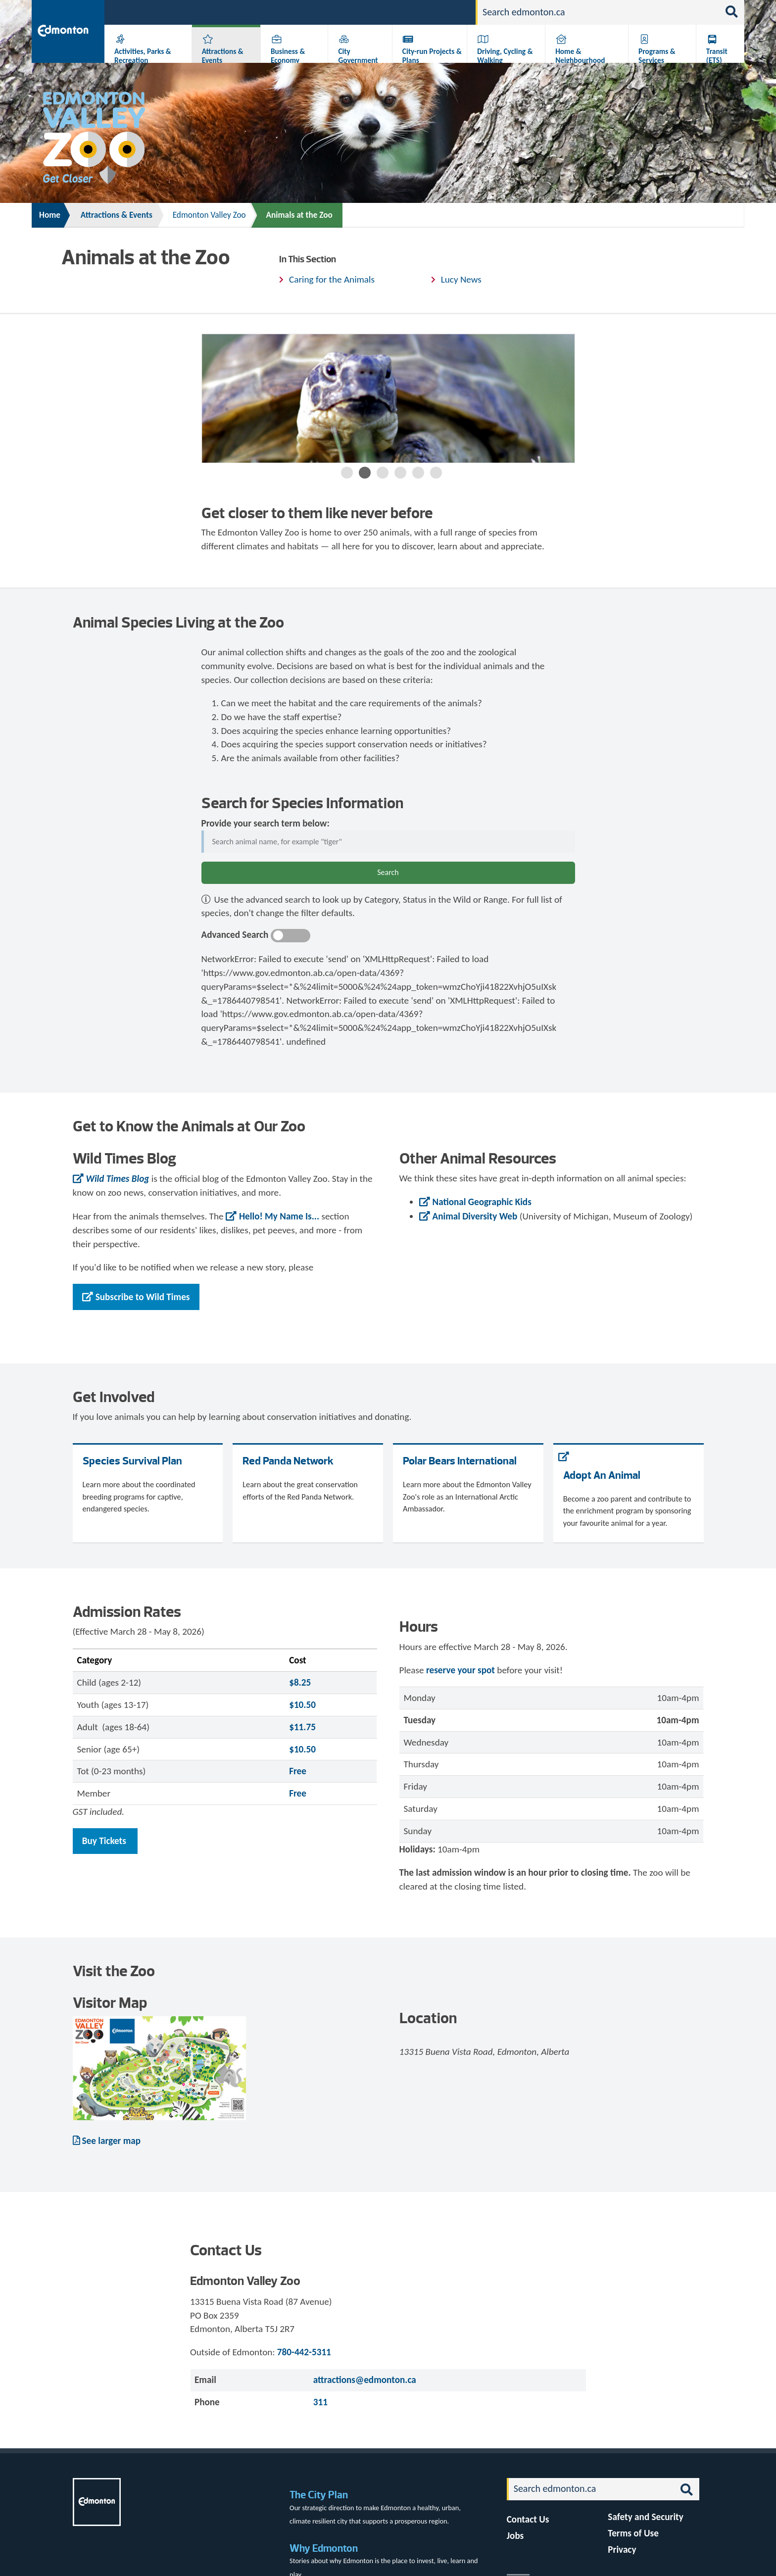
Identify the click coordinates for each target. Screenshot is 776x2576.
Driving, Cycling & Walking (505, 56)
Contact (451, 11)
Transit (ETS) (717, 56)
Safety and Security (645, 2517)
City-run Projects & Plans (432, 56)
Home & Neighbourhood (580, 56)
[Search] (598, 12)
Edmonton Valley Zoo (209, 215)
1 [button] (347, 473)
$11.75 (302, 1727)
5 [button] (418, 473)
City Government (358, 56)
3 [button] (382, 473)
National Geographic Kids (482, 1202)
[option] (388, 398)
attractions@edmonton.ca (364, 2379)
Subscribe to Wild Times (143, 1297)
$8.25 (300, 1682)
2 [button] (365, 473)
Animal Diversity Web (475, 1216)
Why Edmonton (324, 2548)
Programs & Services (657, 56)
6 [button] (436, 473)
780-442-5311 (304, 2352)
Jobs (417, 11)
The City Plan (319, 2494)
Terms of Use (633, 2533)
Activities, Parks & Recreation (142, 56)
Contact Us (528, 2519)
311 (391, 11)
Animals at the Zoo (299, 215)
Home (49, 215)
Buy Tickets (105, 1841)
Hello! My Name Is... (279, 1216)
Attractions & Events (222, 56)
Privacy (622, 2549)
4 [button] (400, 473)
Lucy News (461, 279)
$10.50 (302, 1704)
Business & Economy (288, 56)
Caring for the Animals (332, 279)
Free (297, 1771)
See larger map (111, 2140)
